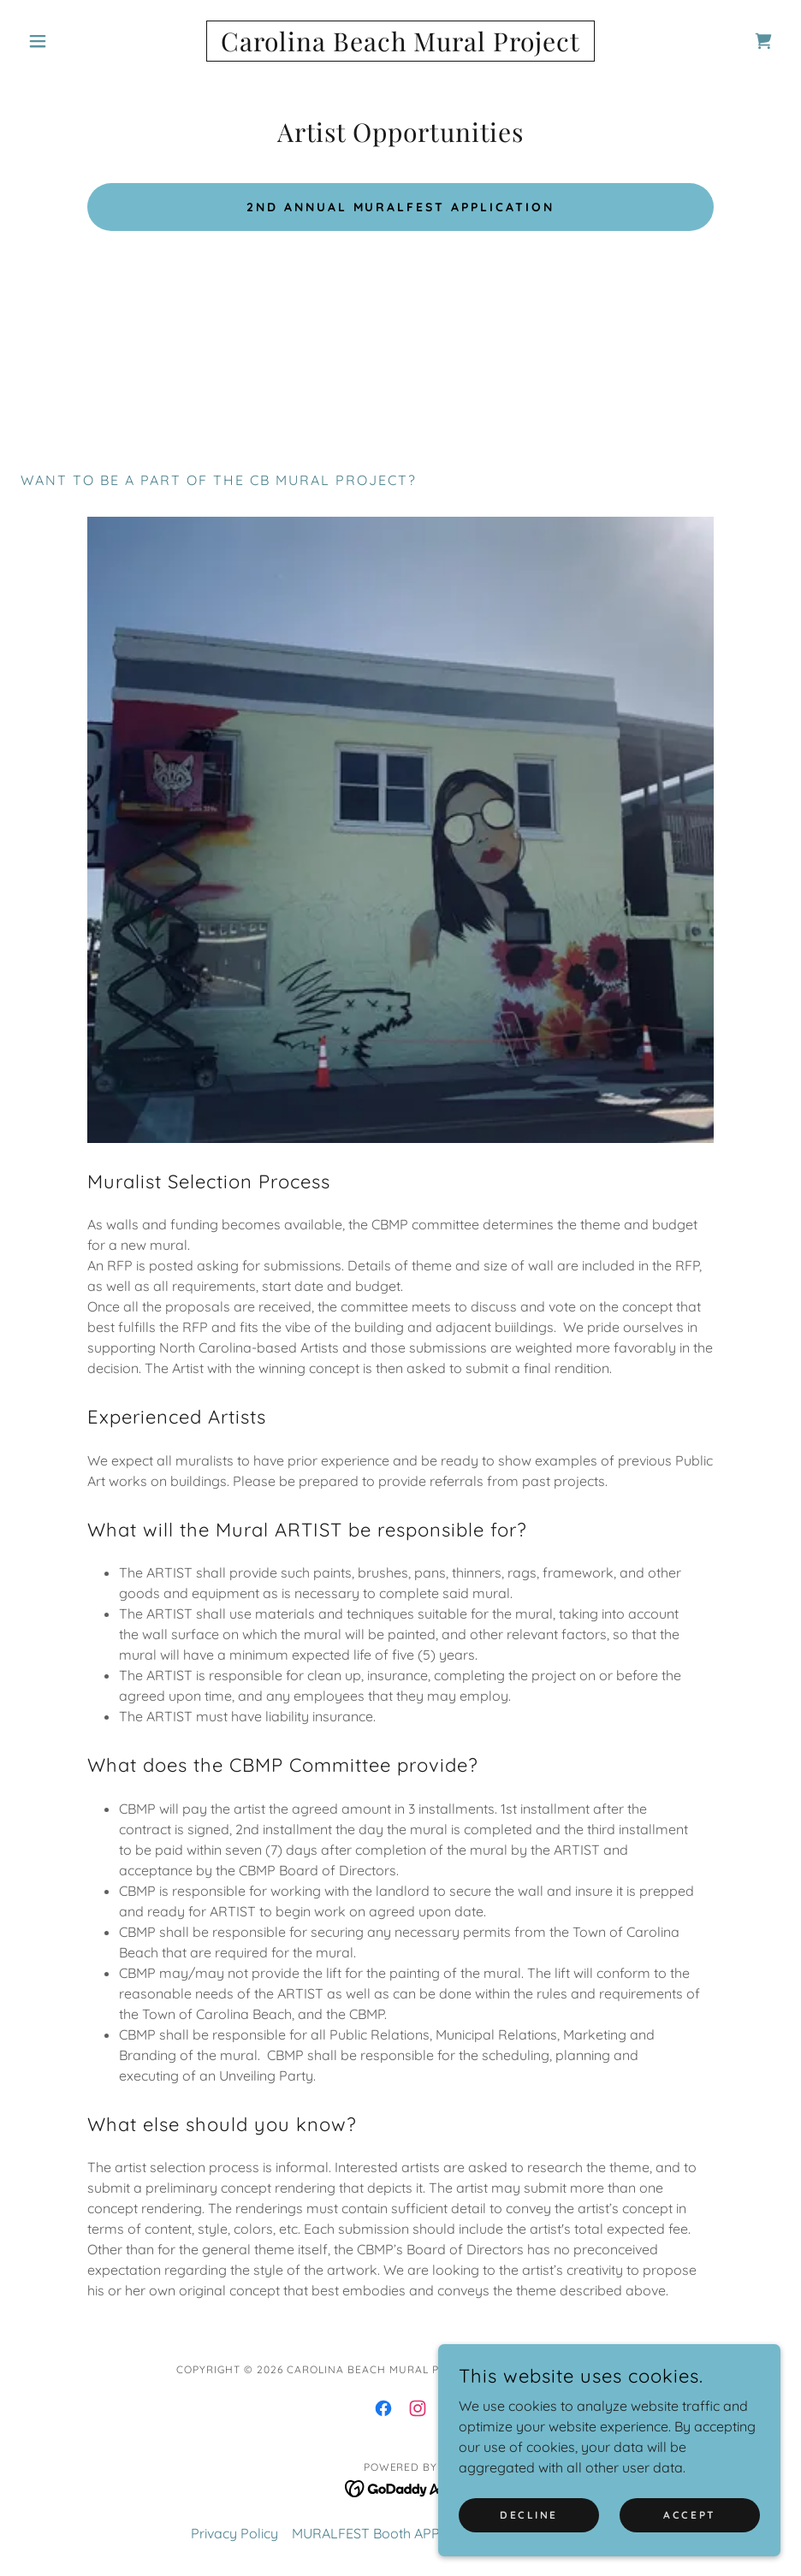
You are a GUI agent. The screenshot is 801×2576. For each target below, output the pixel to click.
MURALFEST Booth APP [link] (366, 2533)
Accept (689, 2514)
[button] (77, 41)
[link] (400, 46)
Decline (529, 2514)
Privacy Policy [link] (234, 2533)
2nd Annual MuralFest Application (400, 207)
